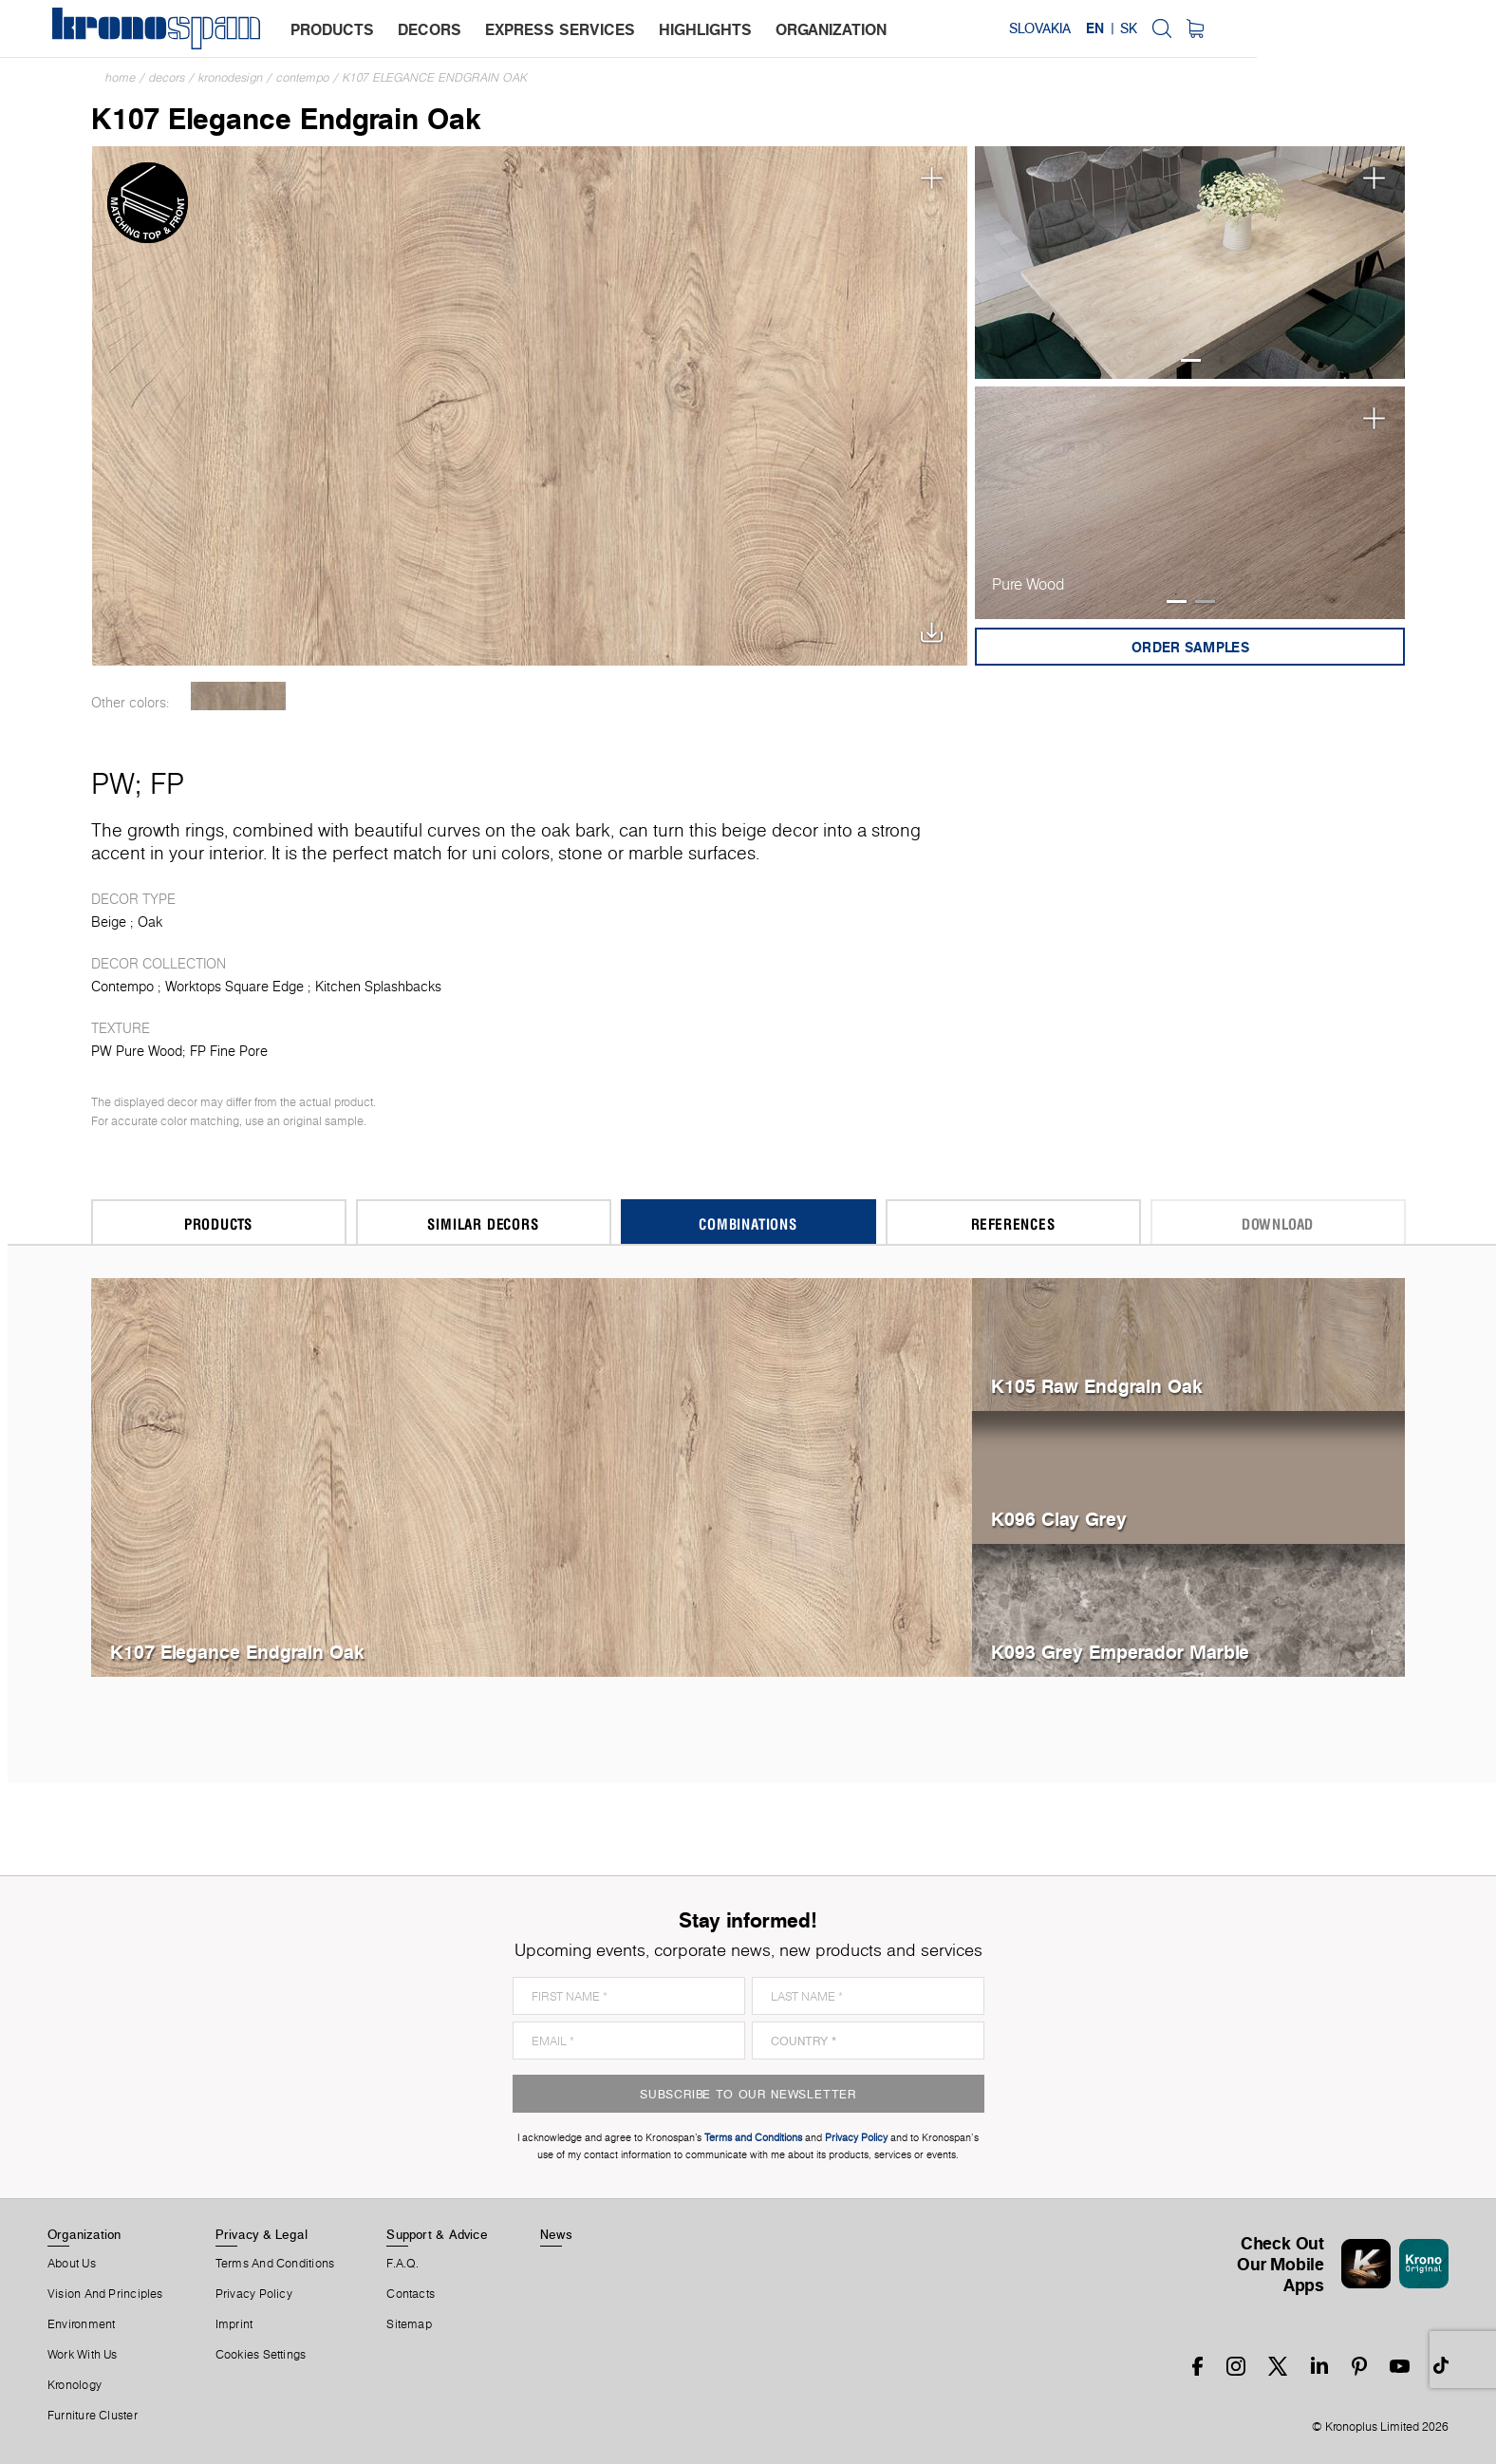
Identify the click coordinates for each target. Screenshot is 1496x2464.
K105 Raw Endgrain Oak (1097, 1386)
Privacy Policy (253, 2294)
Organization (84, 2234)
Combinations (748, 1223)
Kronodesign (230, 77)
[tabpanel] (1190, 262)
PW (113, 783)
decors (434, 29)
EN (1330, 28)
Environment (81, 2324)
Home (120, 77)
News (556, 2234)
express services (565, 29)
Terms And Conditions (274, 2263)
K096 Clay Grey (1059, 1519)
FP (167, 783)
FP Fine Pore (229, 1051)
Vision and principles (105, 2294)
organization (835, 29)
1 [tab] (1191, 360)
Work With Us (82, 2354)
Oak (150, 921)
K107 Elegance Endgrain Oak (435, 77)
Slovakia (1275, 28)
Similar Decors (482, 1223)
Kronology (74, 2385)
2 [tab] (1205, 601)
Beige (108, 921)
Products (218, 1223)
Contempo (302, 77)
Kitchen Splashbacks (378, 986)
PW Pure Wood (136, 1051)
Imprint (234, 2324)
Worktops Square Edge (234, 986)
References (1013, 1223)
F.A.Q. (402, 2263)
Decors (167, 77)
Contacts (410, 2294)
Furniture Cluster (92, 2415)
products (337, 29)
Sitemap (409, 2324)
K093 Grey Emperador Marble (1120, 1651)
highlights (710, 29)
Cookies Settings (261, 2354)
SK (1363, 28)
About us (71, 2263)
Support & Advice (437, 2234)
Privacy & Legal (261, 2234)
